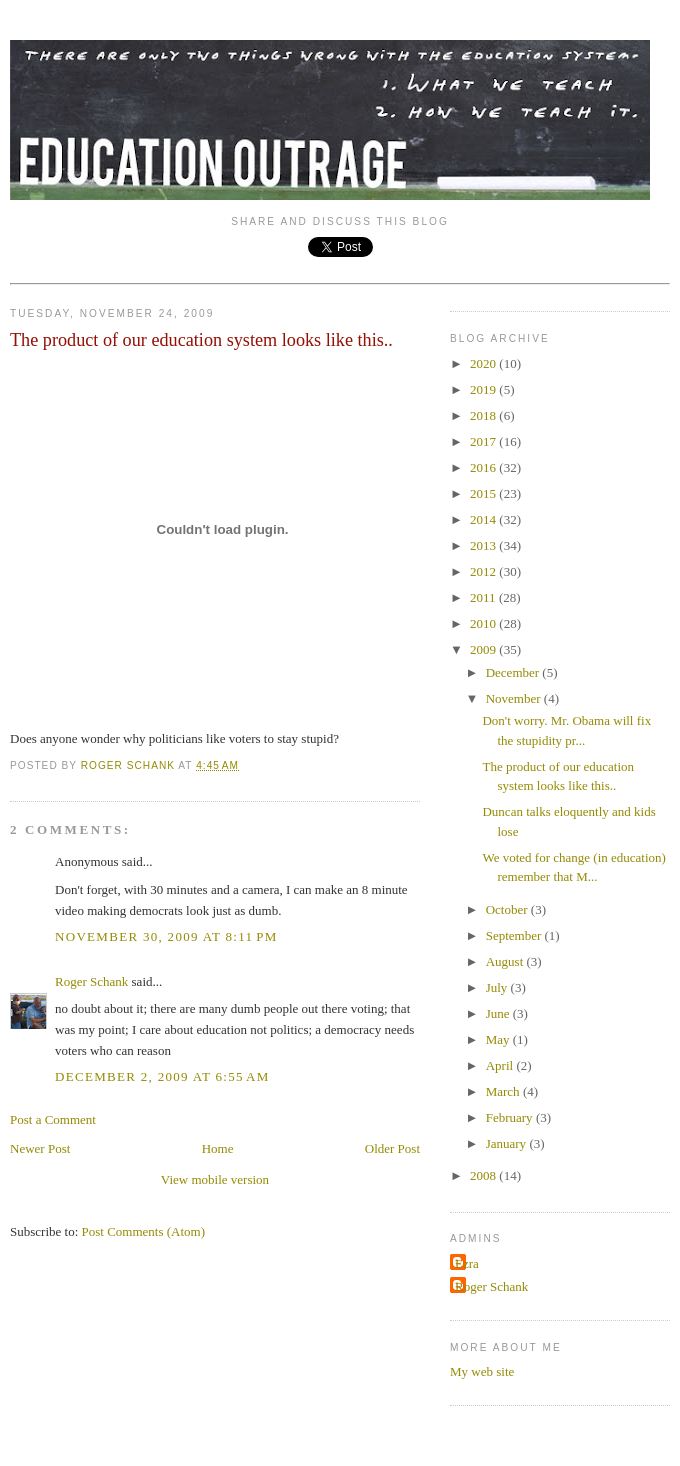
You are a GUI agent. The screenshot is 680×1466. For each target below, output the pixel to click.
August (506, 961)
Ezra (467, 1263)
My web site (482, 1371)
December (514, 672)
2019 (484, 389)
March (504, 1091)
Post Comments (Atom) (144, 1231)
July (498, 987)
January (508, 1143)
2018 (484, 415)
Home (218, 1148)
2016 (484, 467)
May (499, 1039)
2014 (484, 519)
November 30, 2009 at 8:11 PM (166, 936)
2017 (484, 441)
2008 (484, 1175)
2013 (484, 545)
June (499, 1013)
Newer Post (40, 1148)
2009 (484, 649)
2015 (484, 493)
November (515, 698)
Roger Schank (91, 981)
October (508, 909)
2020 (484, 363)
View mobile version (215, 1179)
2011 (484, 597)
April (501, 1065)
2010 (484, 623)
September (515, 935)
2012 (484, 571)
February (511, 1117)
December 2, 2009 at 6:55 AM (162, 1076)
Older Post (392, 1148)
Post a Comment (53, 1119)
